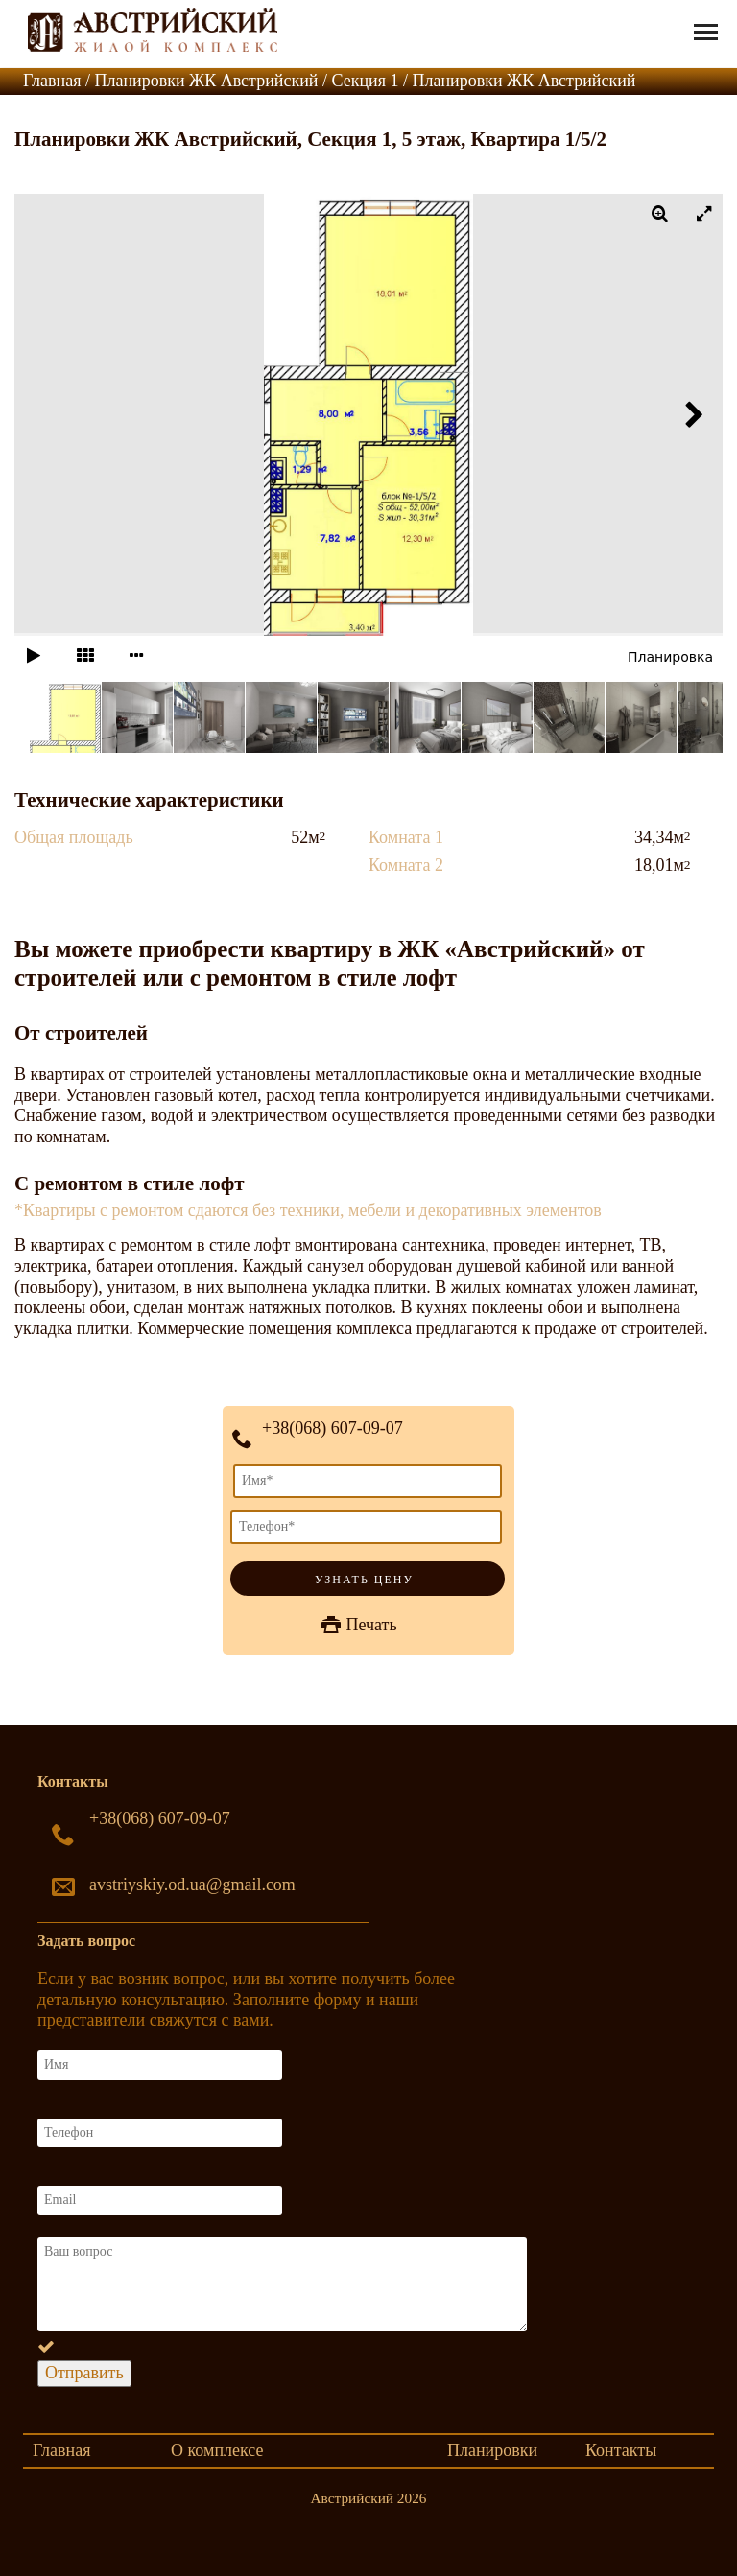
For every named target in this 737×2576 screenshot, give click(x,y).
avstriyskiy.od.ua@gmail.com (192, 1884)
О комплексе (217, 2450)
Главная (61, 2450)
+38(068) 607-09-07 (332, 1428)
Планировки (492, 2450)
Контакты (620, 2450)
